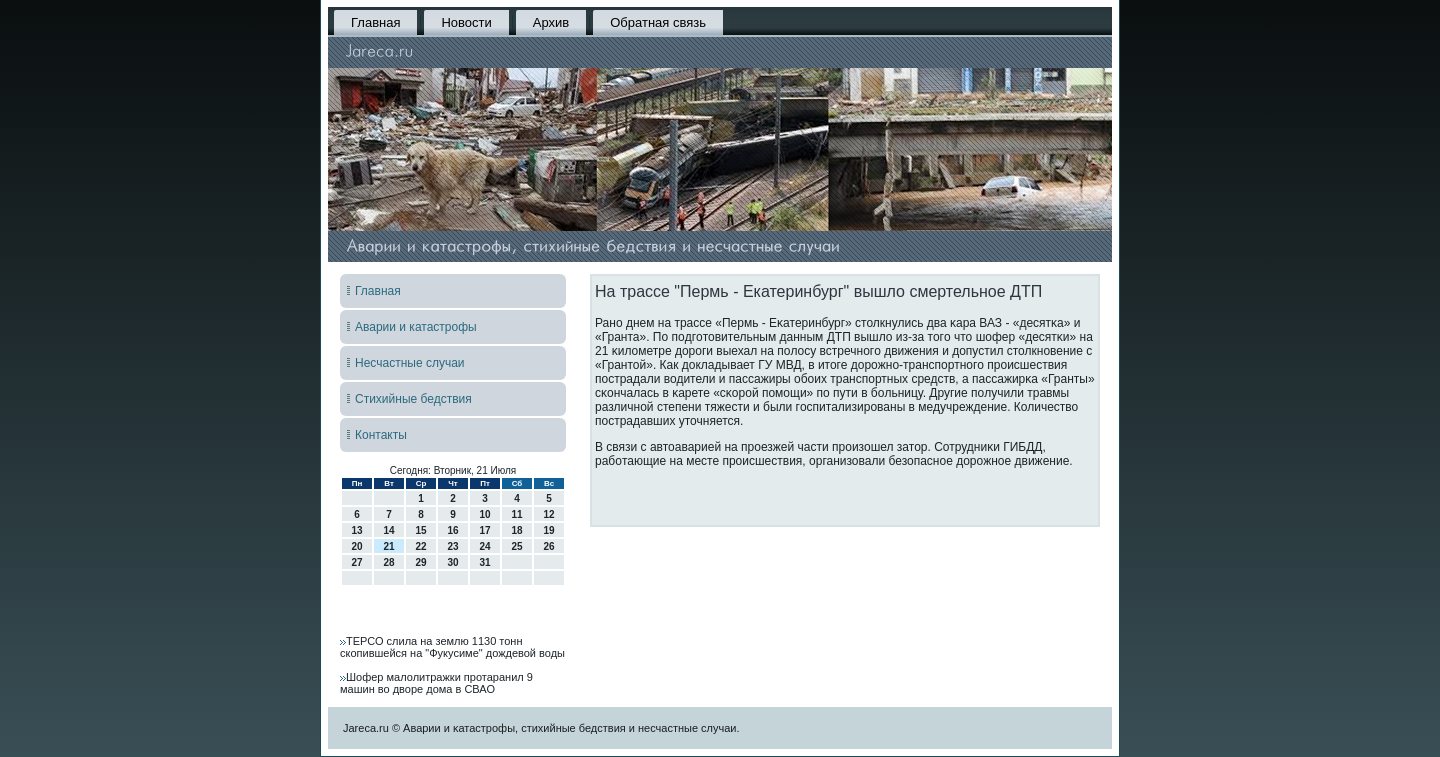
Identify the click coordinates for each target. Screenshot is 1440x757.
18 (516, 530)
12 (548, 514)
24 (484, 546)
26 (548, 546)
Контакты (381, 435)
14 (388, 530)
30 (452, 562)
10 (484, 514)
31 (484, 562)
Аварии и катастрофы (416, 327)
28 (388, 562)
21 (388, 546)
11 (516, 514)
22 (420, 546)
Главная (375, 22)
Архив (551, 22)
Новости (466, 22)
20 (356, 546)
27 (356, 562)
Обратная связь (658, 22)
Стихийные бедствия (413, 399)
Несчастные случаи (410, 363)
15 (420, 530)
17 (484, 530)
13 (356, 530)
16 (452, 530)
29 (420, 562)
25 (516, 546)
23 (452, 546)
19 (548, 530)
